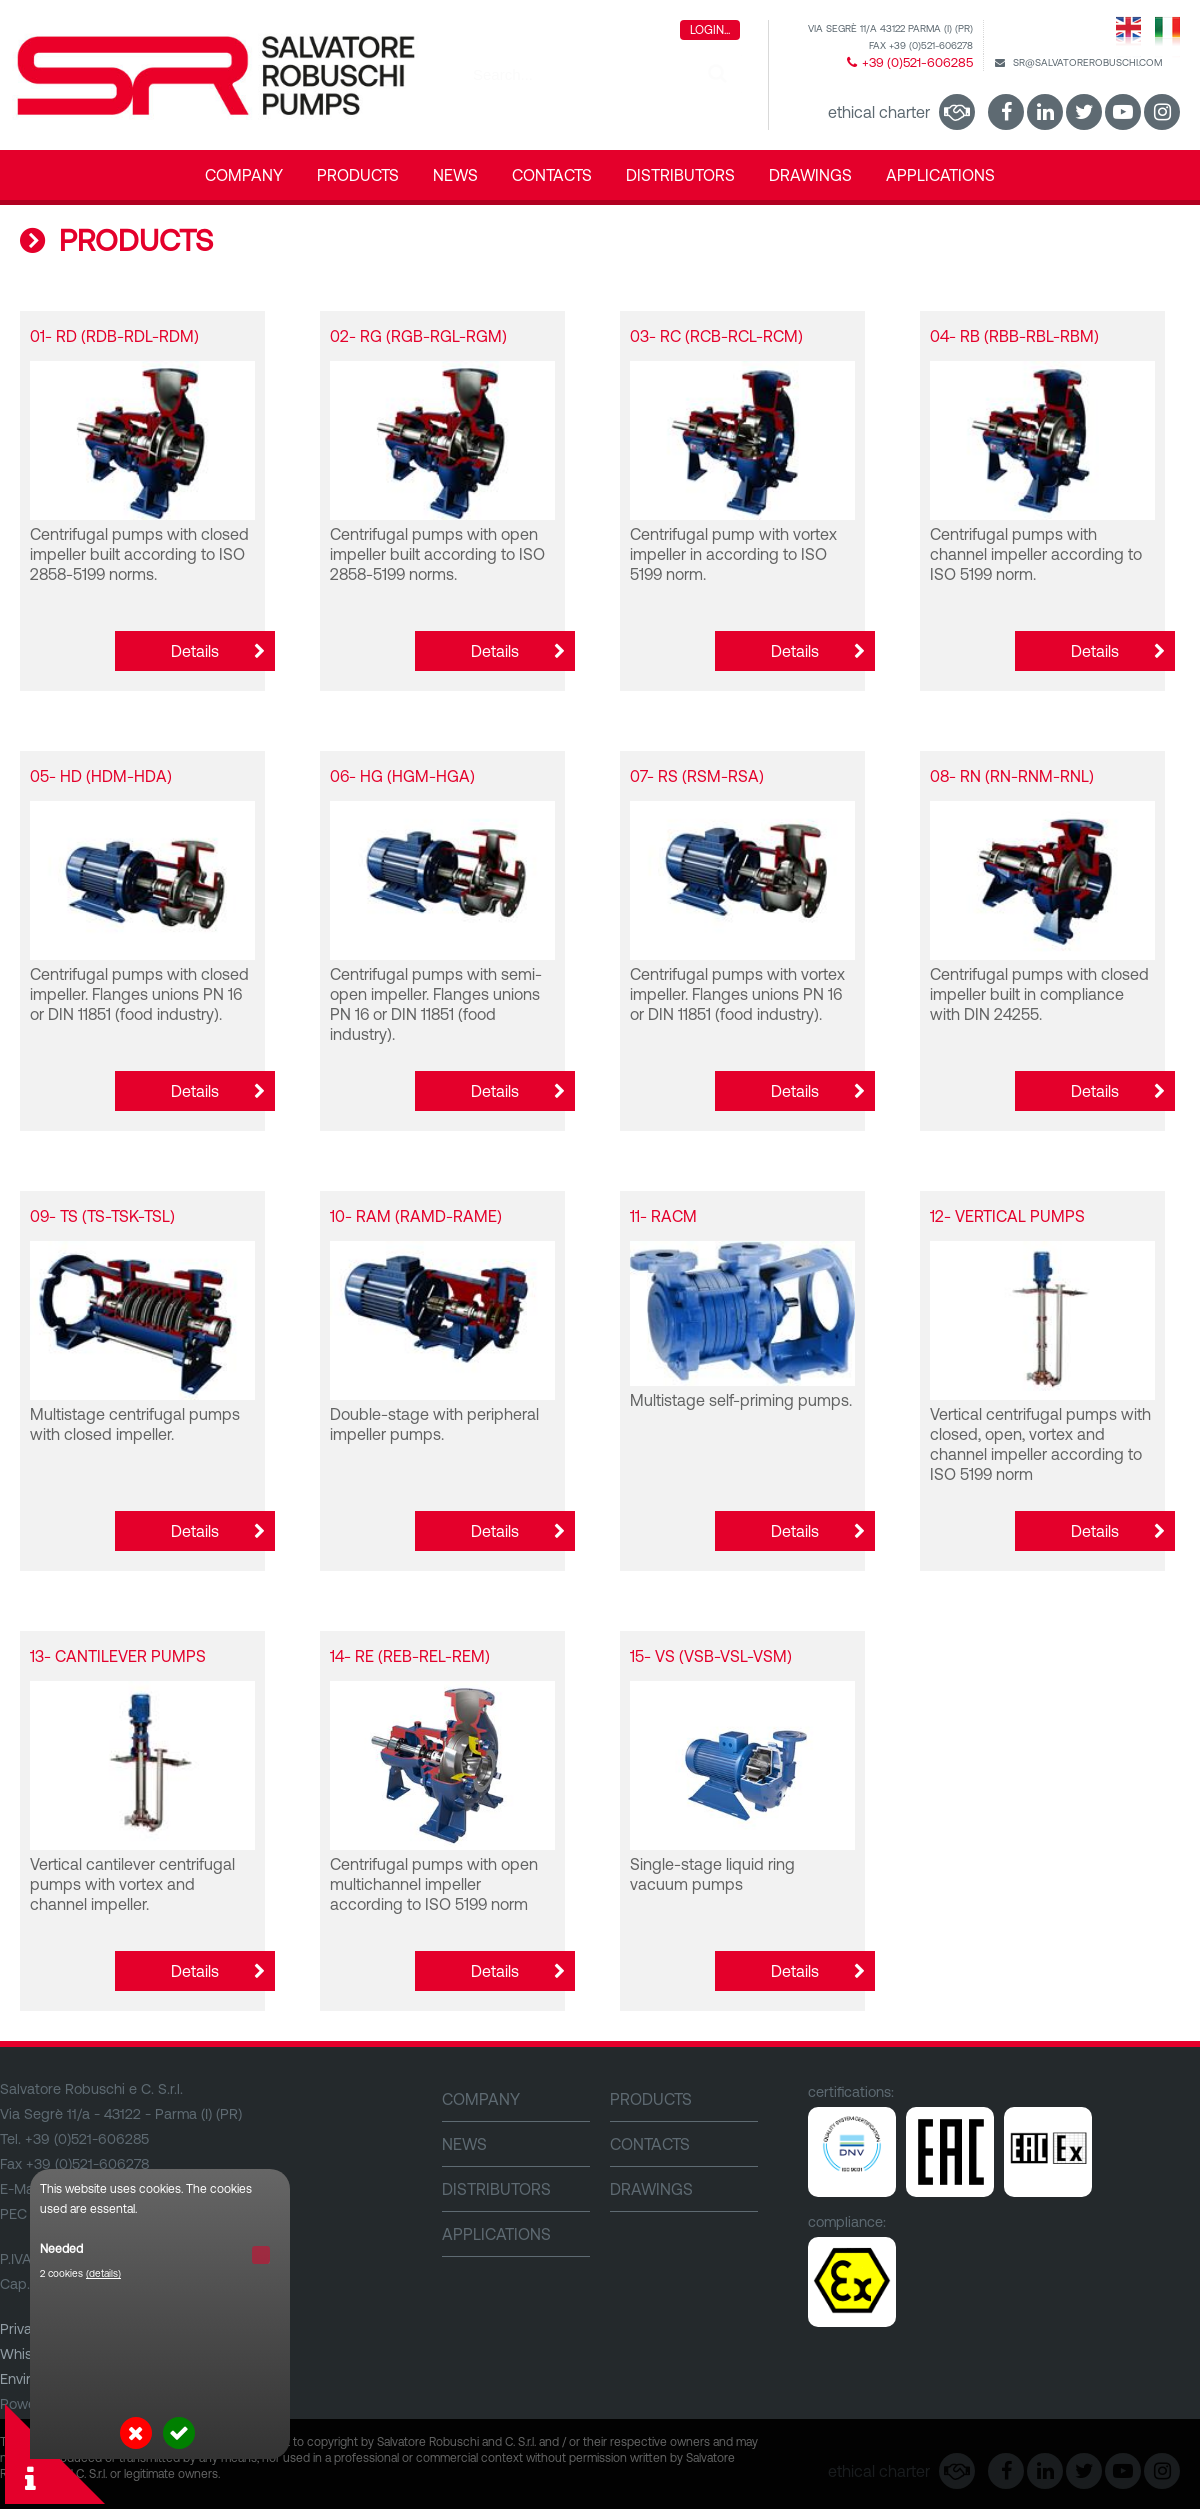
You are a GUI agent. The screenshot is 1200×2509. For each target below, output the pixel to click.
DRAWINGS (810, 175)
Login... (710, 30)
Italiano (1167, 36)
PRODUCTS (358, 175)
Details (195, 651)
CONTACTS (552, 175)
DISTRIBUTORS (680, 175)
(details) (103, 2273)
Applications (940, 175)
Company (244, 175)
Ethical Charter (879, 112)
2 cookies (80, 2273)
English (1128, 36)
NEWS (455, 175)
